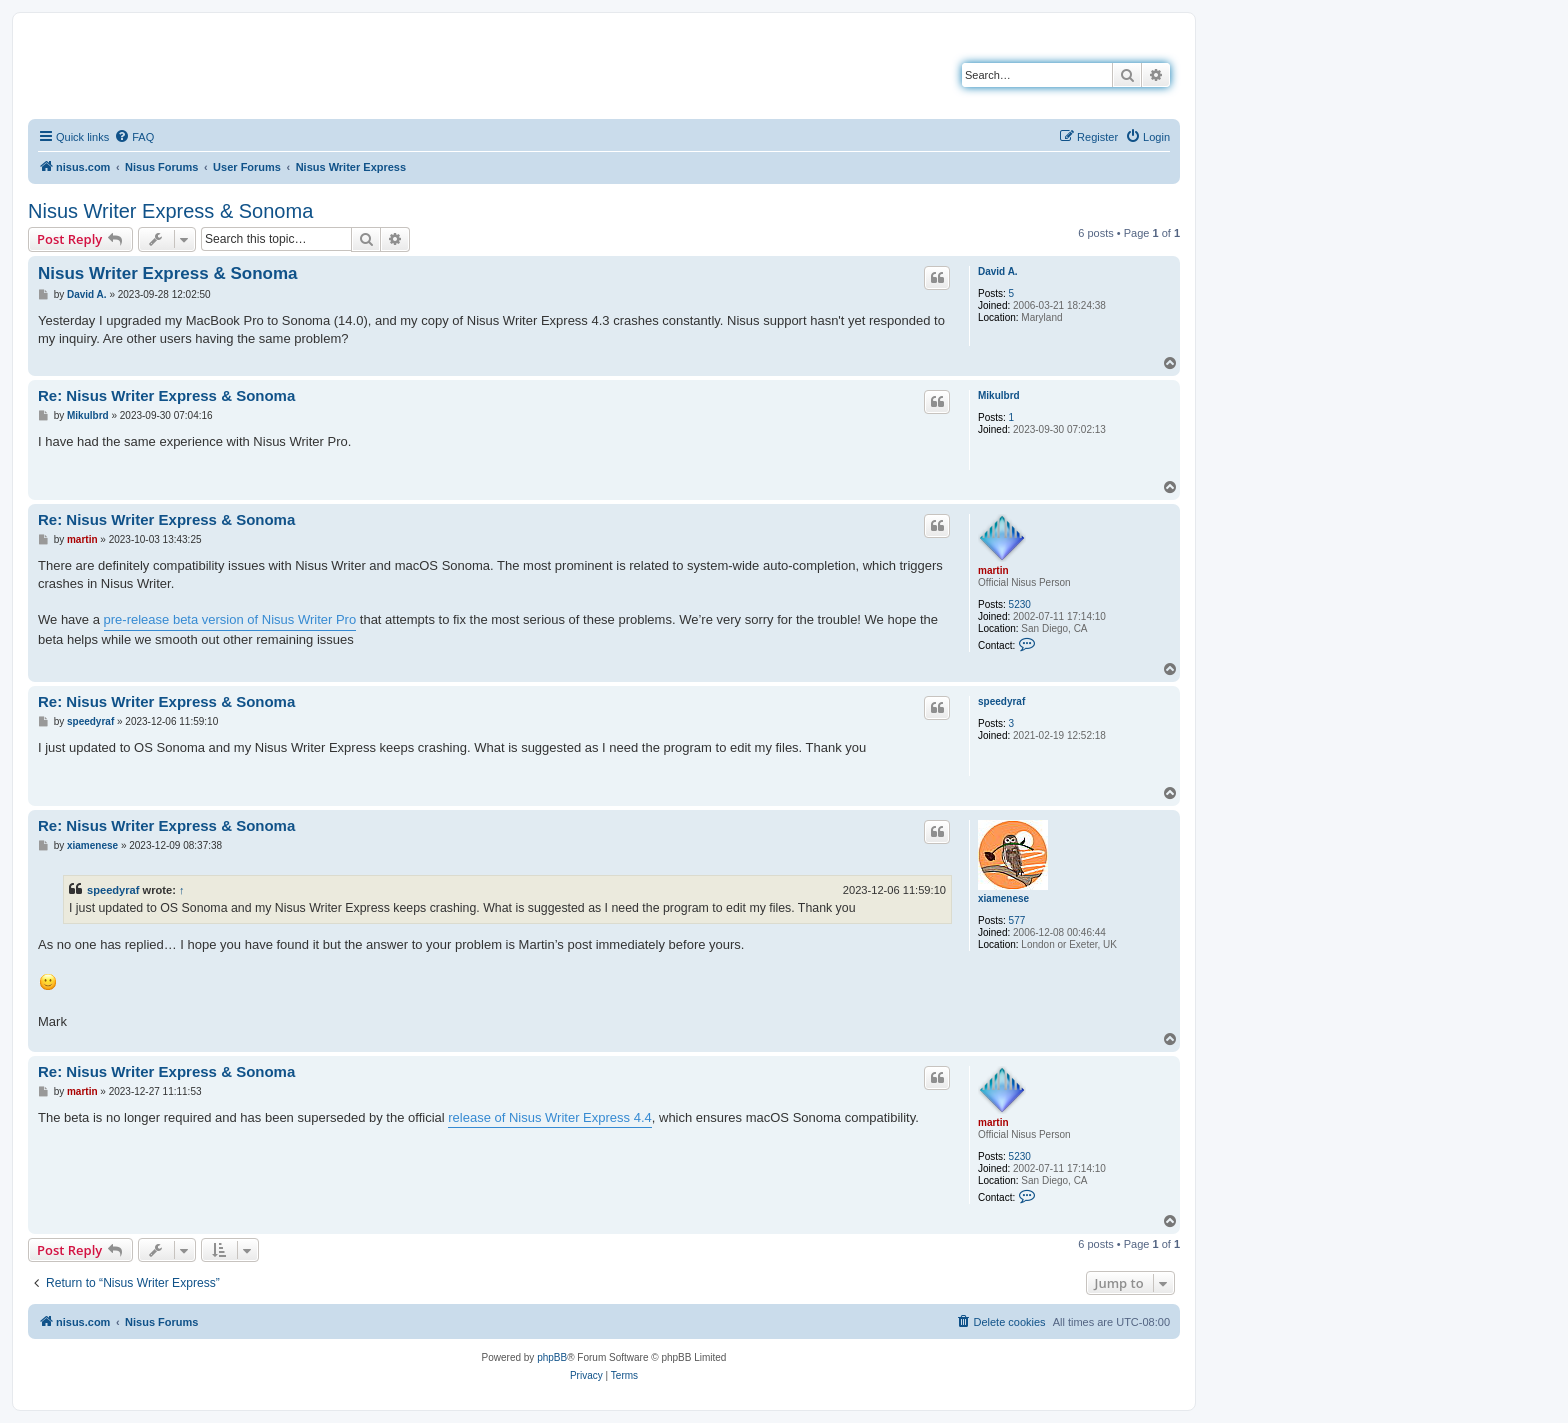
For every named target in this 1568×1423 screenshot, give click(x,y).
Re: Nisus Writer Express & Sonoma (166, 395)
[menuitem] (134, 137)
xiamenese (1003, 898)
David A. (998, 271)
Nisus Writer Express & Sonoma (170, 211)
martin (993, 570)
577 (1017, 920)
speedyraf (1001, 701)
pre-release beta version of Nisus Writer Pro (230, 619)
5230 (1020, 604)
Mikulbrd (999, 395)
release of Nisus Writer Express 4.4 (550, 1117)
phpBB (552, 1357)
